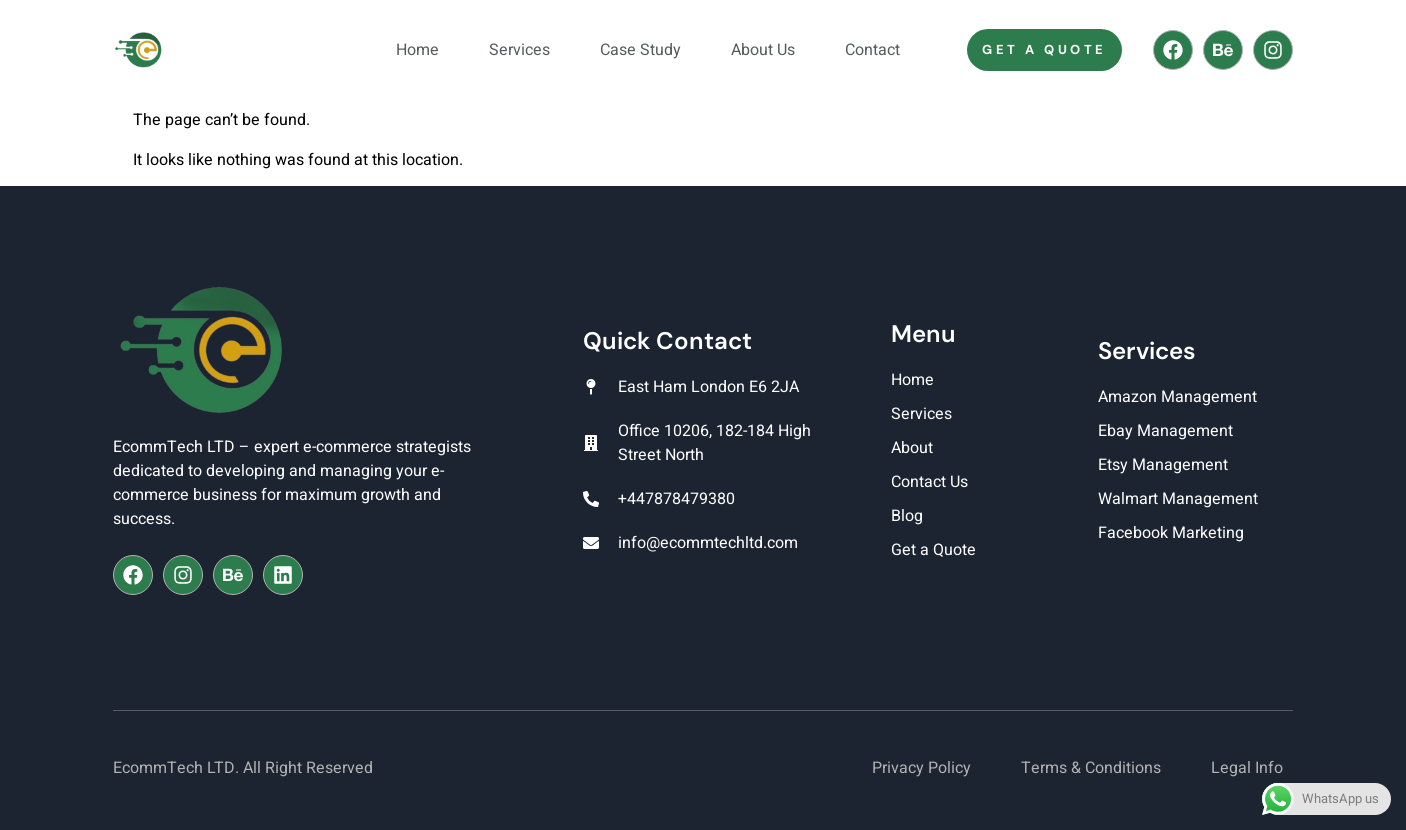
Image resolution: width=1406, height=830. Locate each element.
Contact (872, 50)
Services (519, 50)
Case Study (640, 50)
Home (417, 50)
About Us (763, 50)
